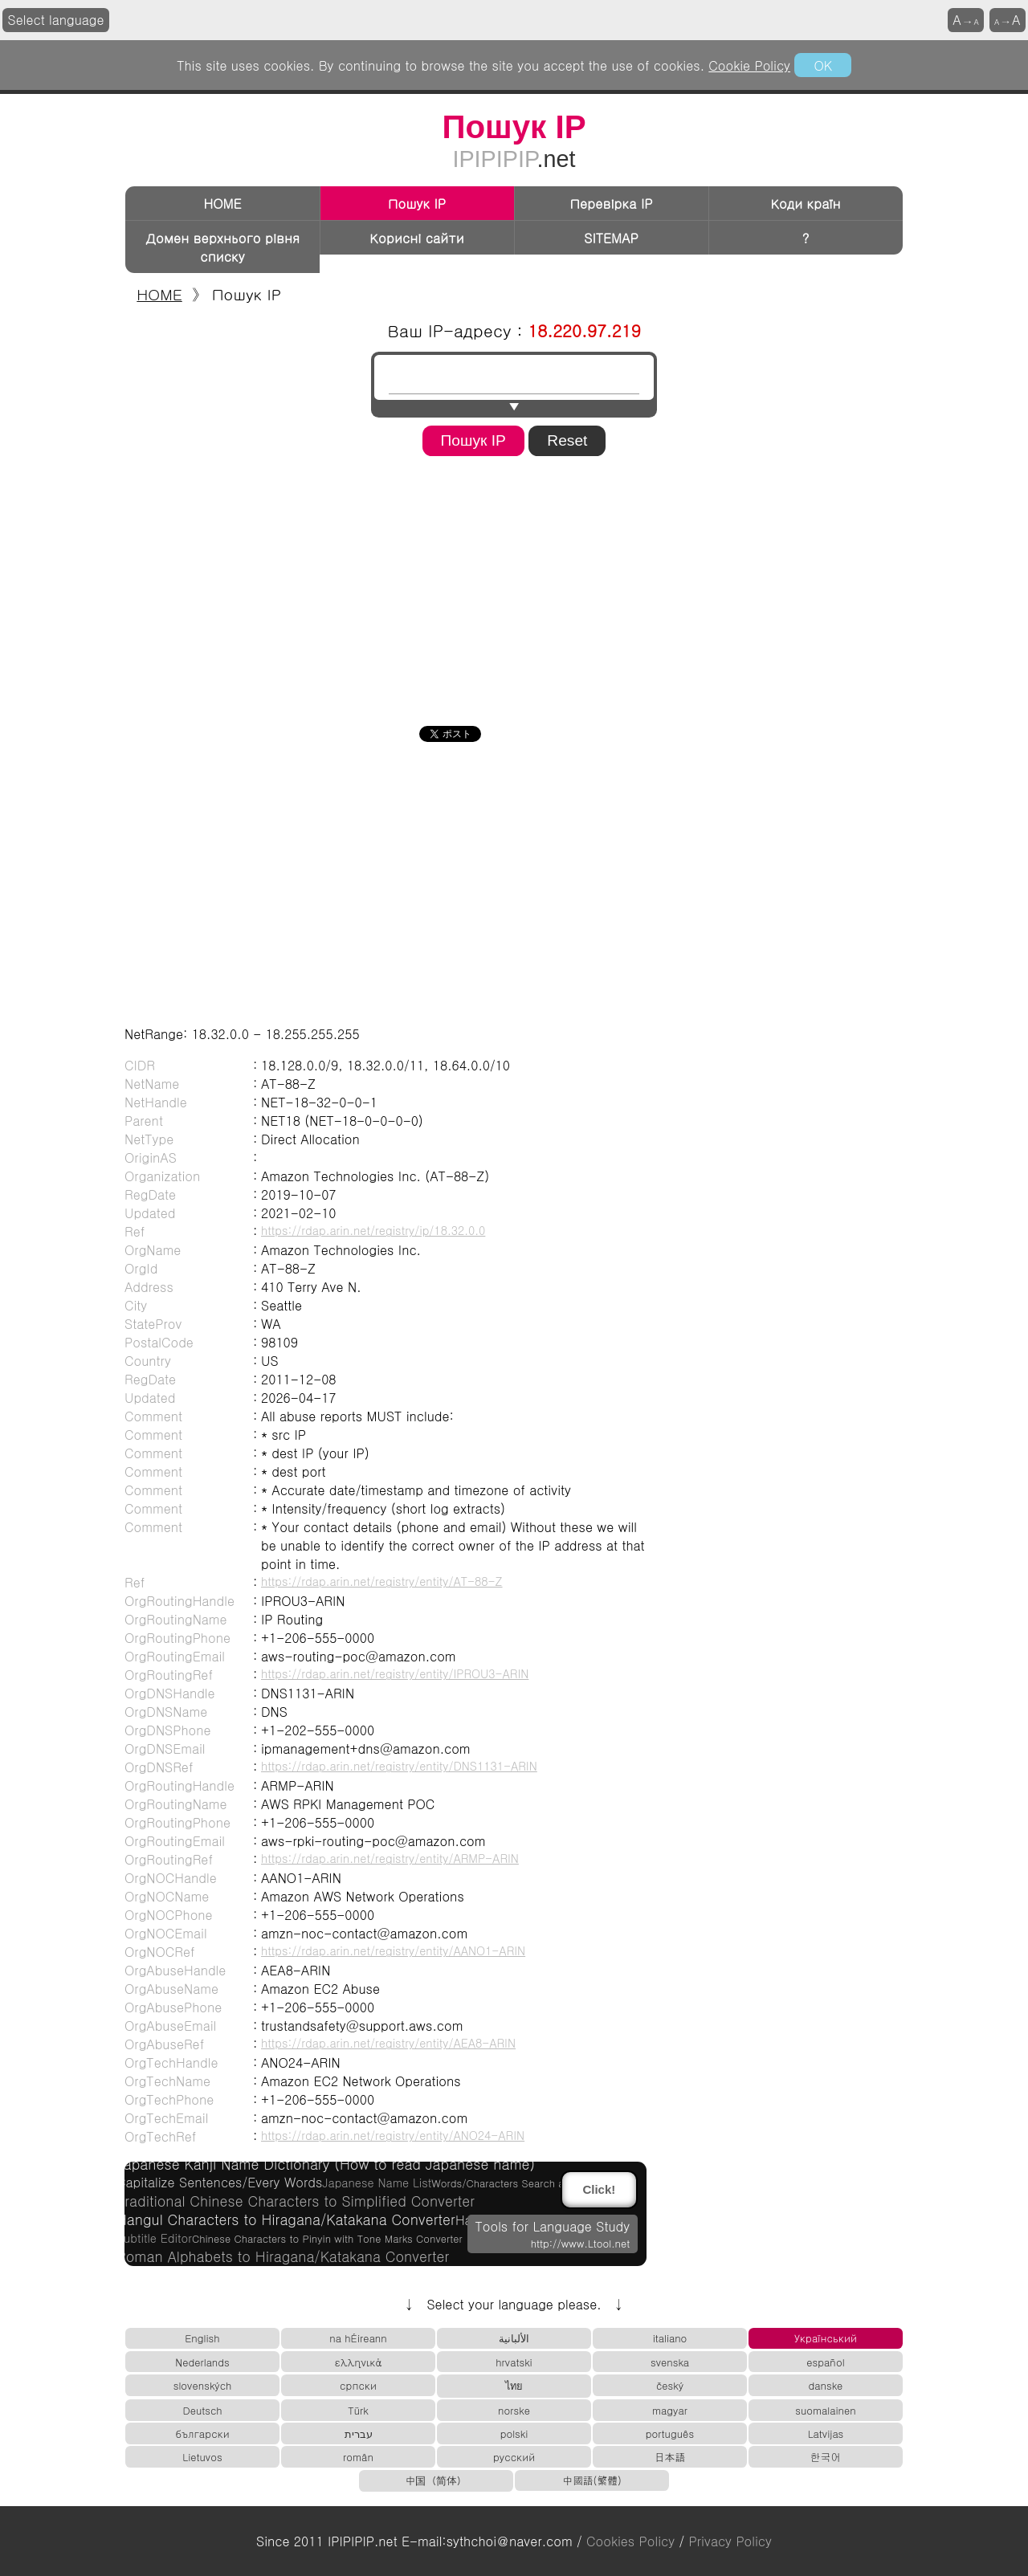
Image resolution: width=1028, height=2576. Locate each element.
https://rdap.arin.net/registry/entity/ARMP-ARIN (390, 1858)
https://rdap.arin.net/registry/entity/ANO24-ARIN (392, 2135)
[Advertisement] (514, 585)
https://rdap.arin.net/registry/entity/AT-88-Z (382, 1581)
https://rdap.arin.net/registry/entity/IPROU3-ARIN (394, 1673)
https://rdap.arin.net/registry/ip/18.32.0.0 (373, 1230)
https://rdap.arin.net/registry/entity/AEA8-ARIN (388, 2043)
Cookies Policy (630, 2541)
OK (822, 65)
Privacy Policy (730, 2541)
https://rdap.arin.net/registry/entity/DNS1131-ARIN (399, 1766)
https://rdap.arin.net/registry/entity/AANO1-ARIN (393, 1950)
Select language (56, 19)
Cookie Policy (749, 65)
